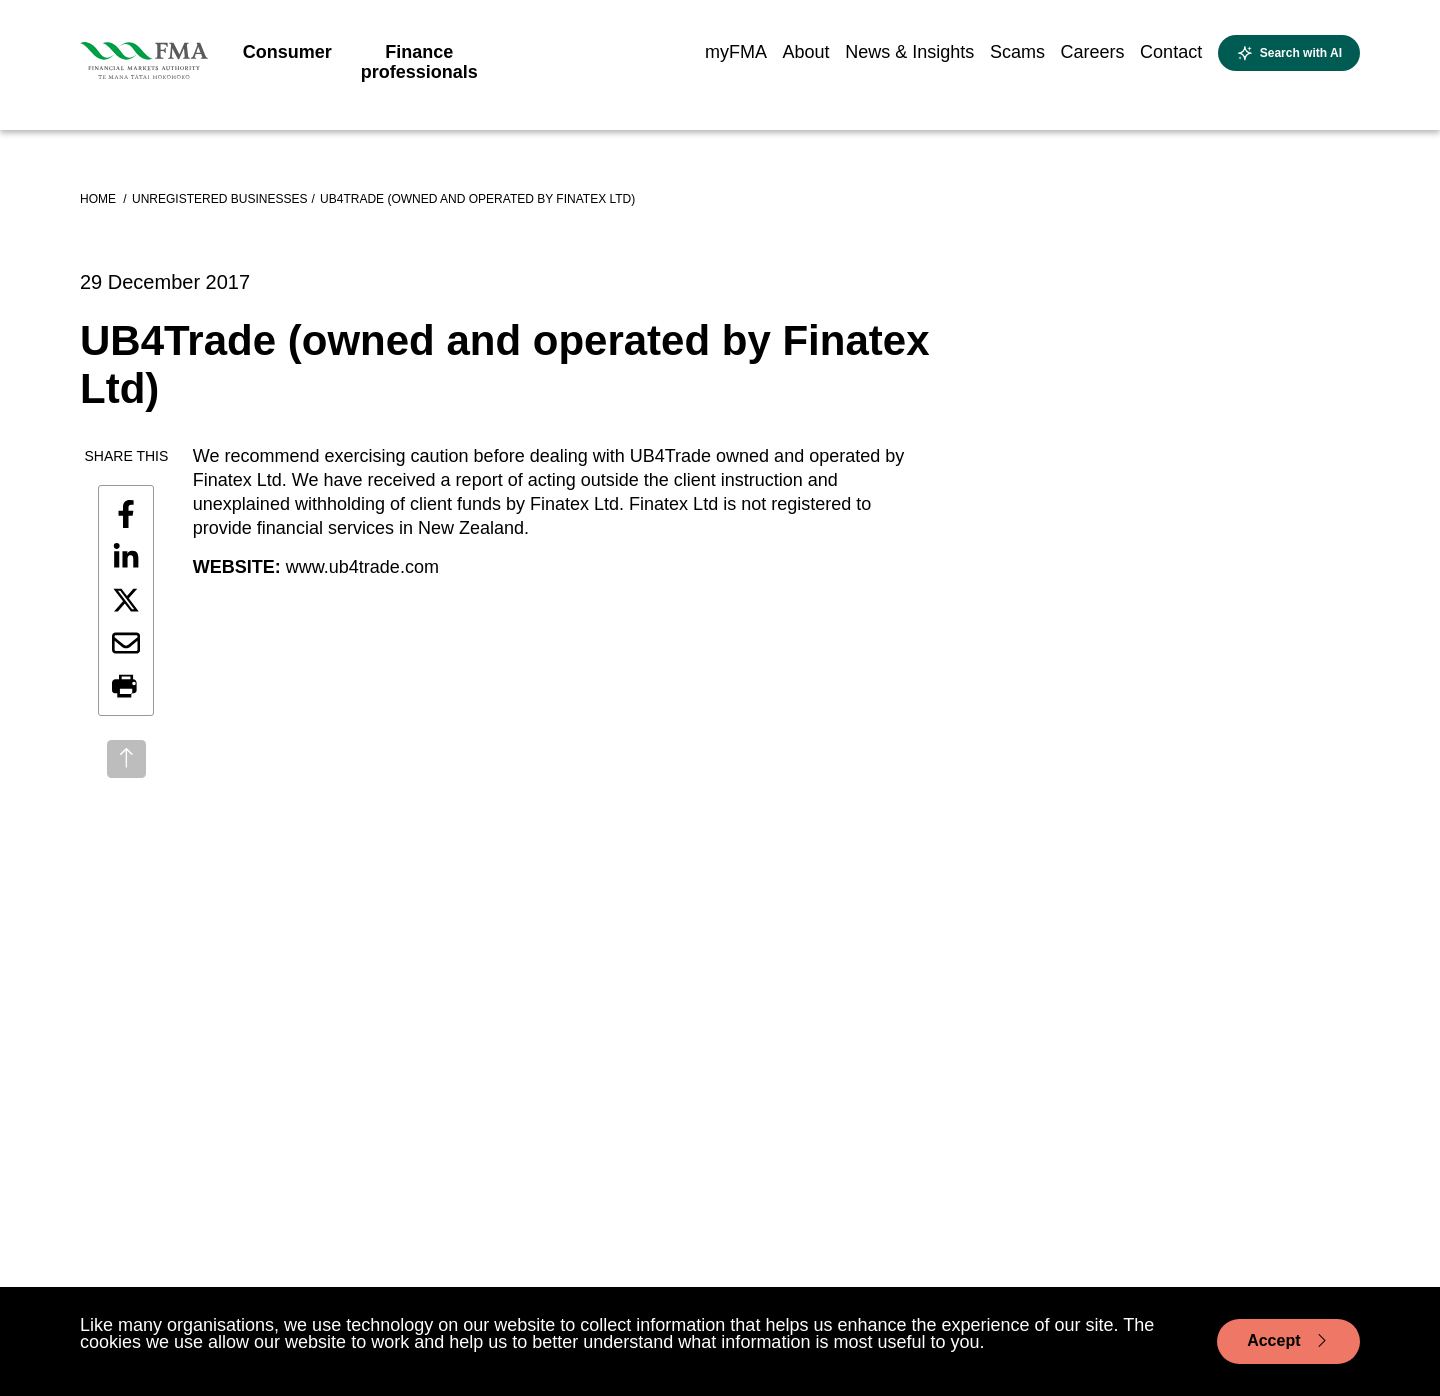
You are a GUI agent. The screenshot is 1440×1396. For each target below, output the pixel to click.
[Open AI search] (1289, 53)
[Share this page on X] (126, 600)
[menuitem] (287, 58)
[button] (126, 687)
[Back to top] (126, 759)
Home (99, 199)
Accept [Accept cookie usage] (1288, 1341)
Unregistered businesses (219, 199)
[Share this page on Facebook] (126, 514)
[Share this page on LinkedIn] (126, 557)
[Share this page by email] (126, 643)
